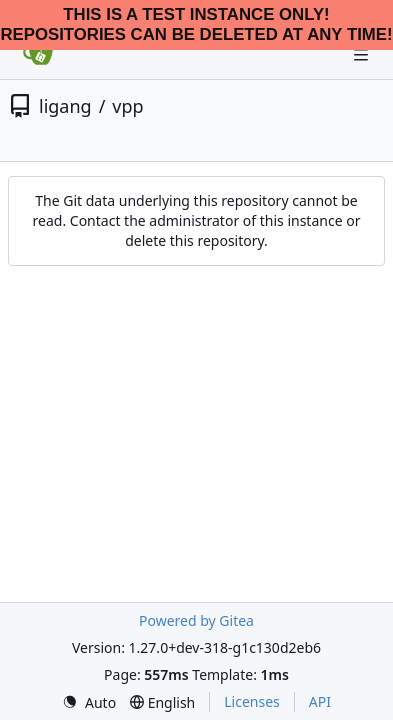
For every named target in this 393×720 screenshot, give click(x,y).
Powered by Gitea (196, 620)
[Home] (38, 55)
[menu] (89, 702)
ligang (65, 106)
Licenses (252, 701)
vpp (127, 106)
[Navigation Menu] (363, 54)
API (320, 701)
